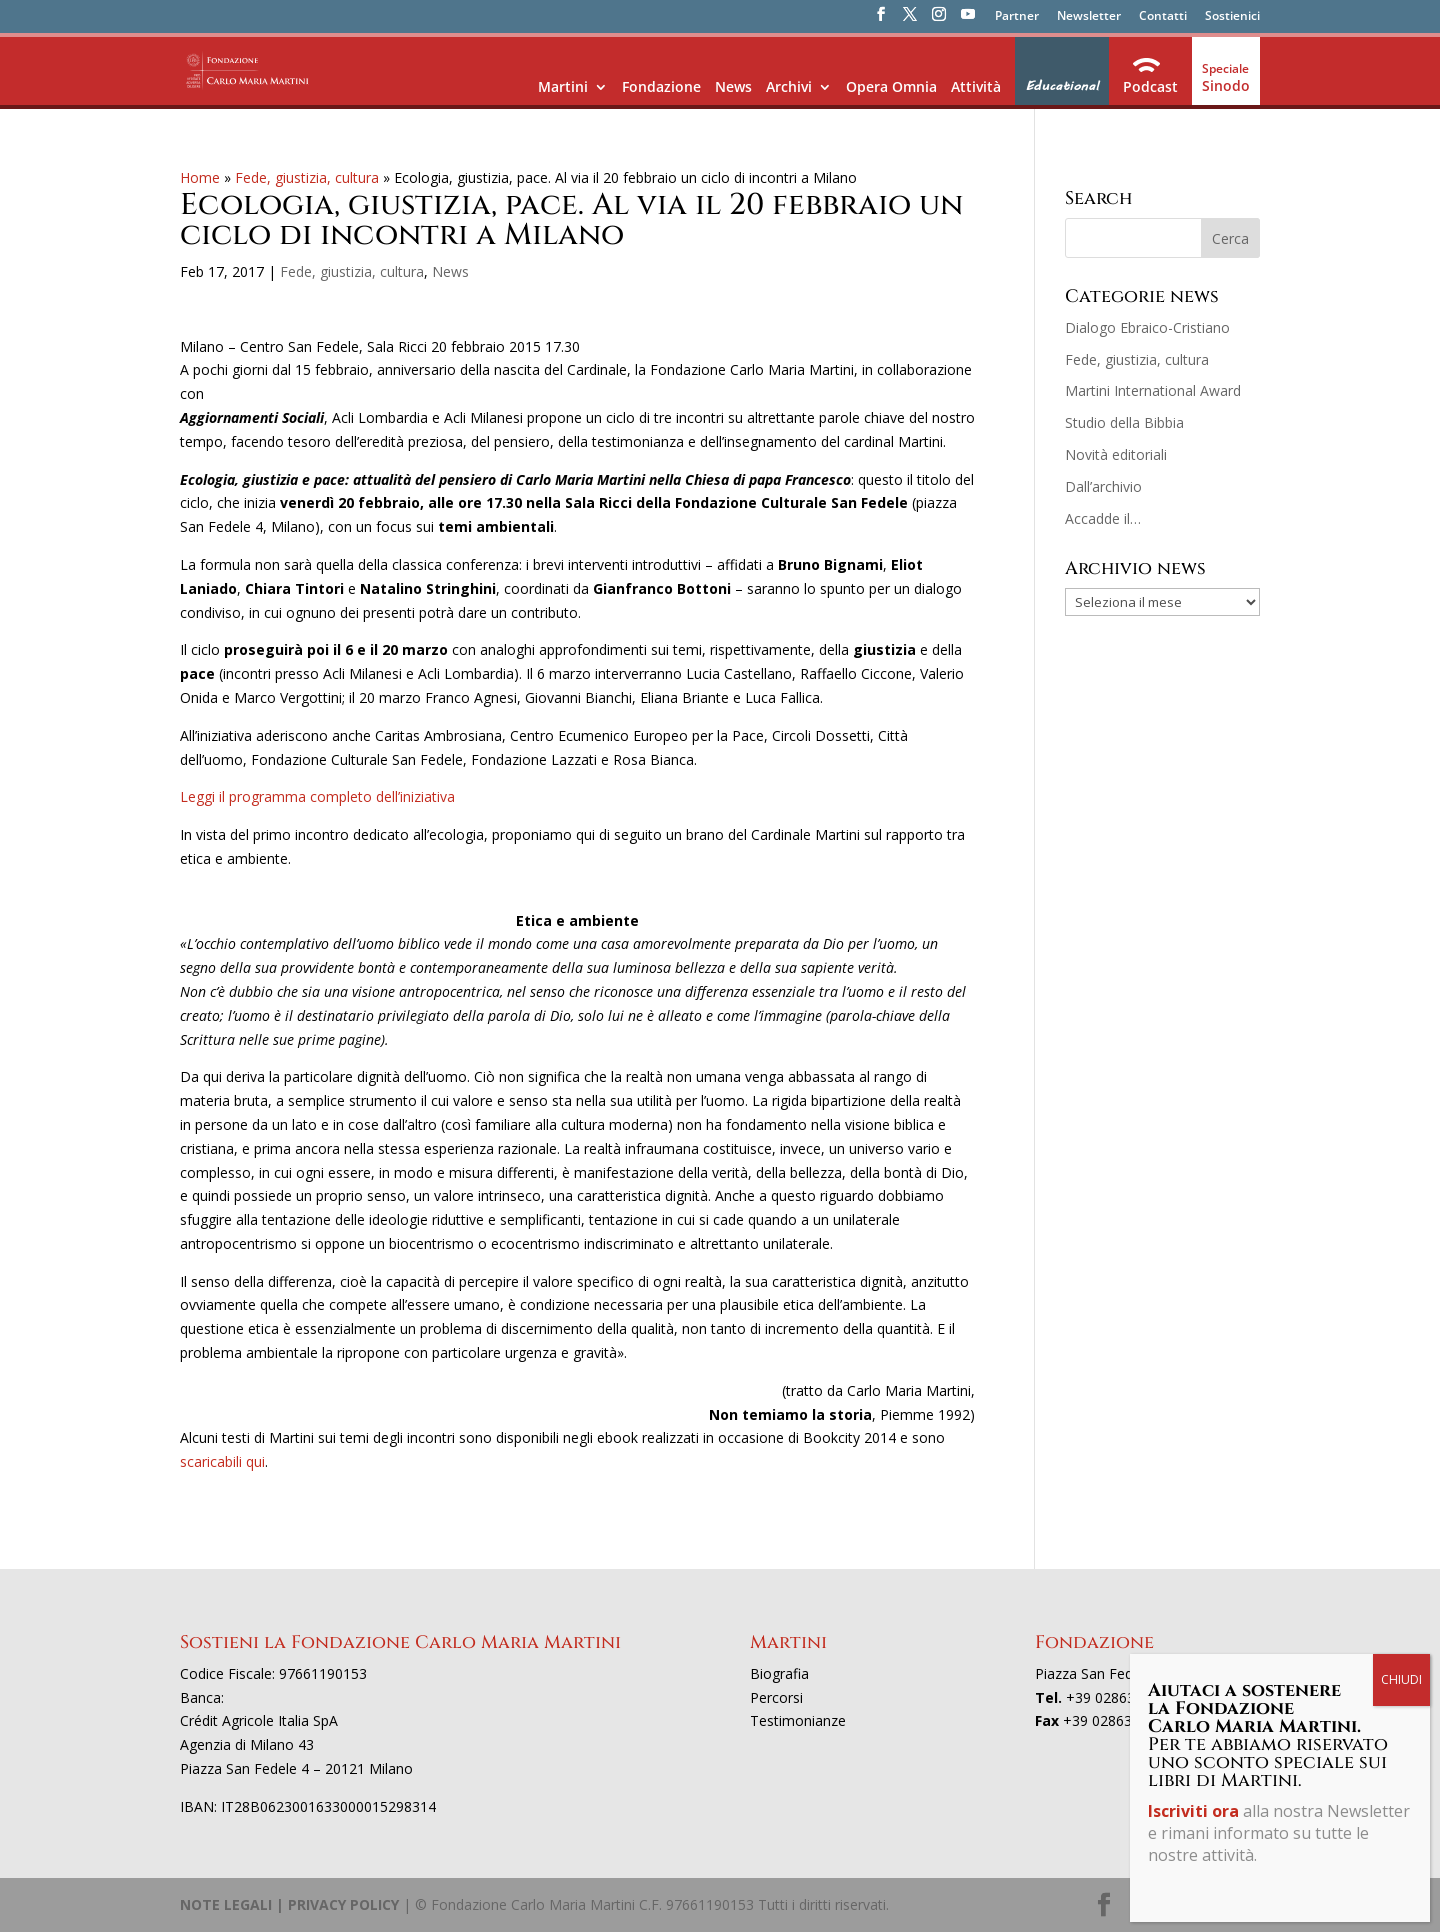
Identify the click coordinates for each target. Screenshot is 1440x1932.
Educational (1062, 86)
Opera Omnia (891, 86)
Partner (1017, 17)
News (733, 86)
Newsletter (1089, 17)
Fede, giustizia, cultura (307, 177)
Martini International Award (1153, 390)
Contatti (1163, 17)
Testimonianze (798, 1720)
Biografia (779, 1673)
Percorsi (776, 1697)
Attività (976, 86)
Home (200, 177)
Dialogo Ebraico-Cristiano (1147, 327)
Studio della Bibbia (1124, 422)
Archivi (789, 86)
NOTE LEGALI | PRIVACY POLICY (289, 1904)
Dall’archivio (1103, 486)
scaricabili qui (222, 1461)
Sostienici (1232, 17)
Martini (563, 86)
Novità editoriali (1116, 454)
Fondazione (661, 86)
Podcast (1150, 86)
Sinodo (1226, 85)
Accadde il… (1103, 518)
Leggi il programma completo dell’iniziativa (317, 796)
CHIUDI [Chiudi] (1401, 464)
